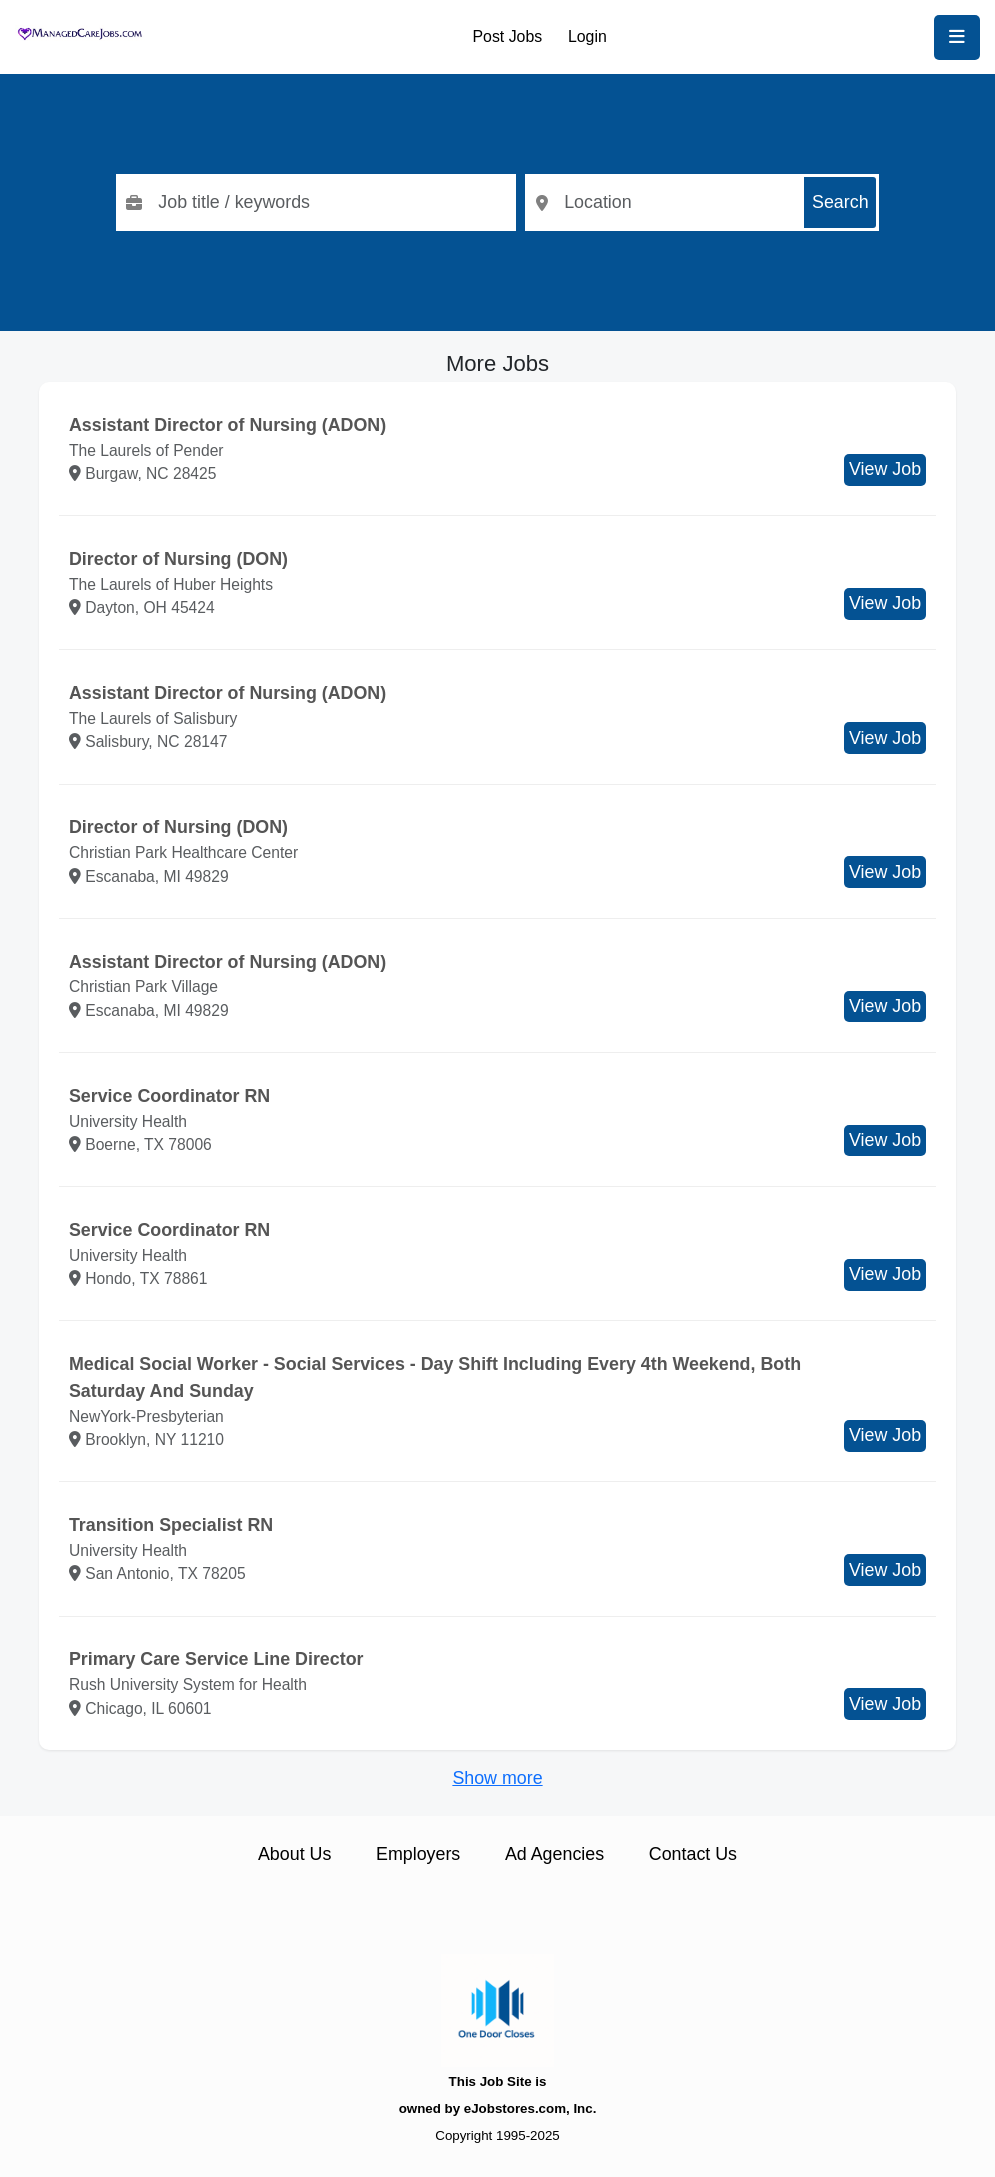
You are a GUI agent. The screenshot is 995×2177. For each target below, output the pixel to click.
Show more (497, 1778)
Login (587, 36)
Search (840, 202)
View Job (885, 469)
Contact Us (693, 1854)
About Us (294, 1854)
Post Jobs (508, 36)
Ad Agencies (554, 1854)
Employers (418, 1854)
